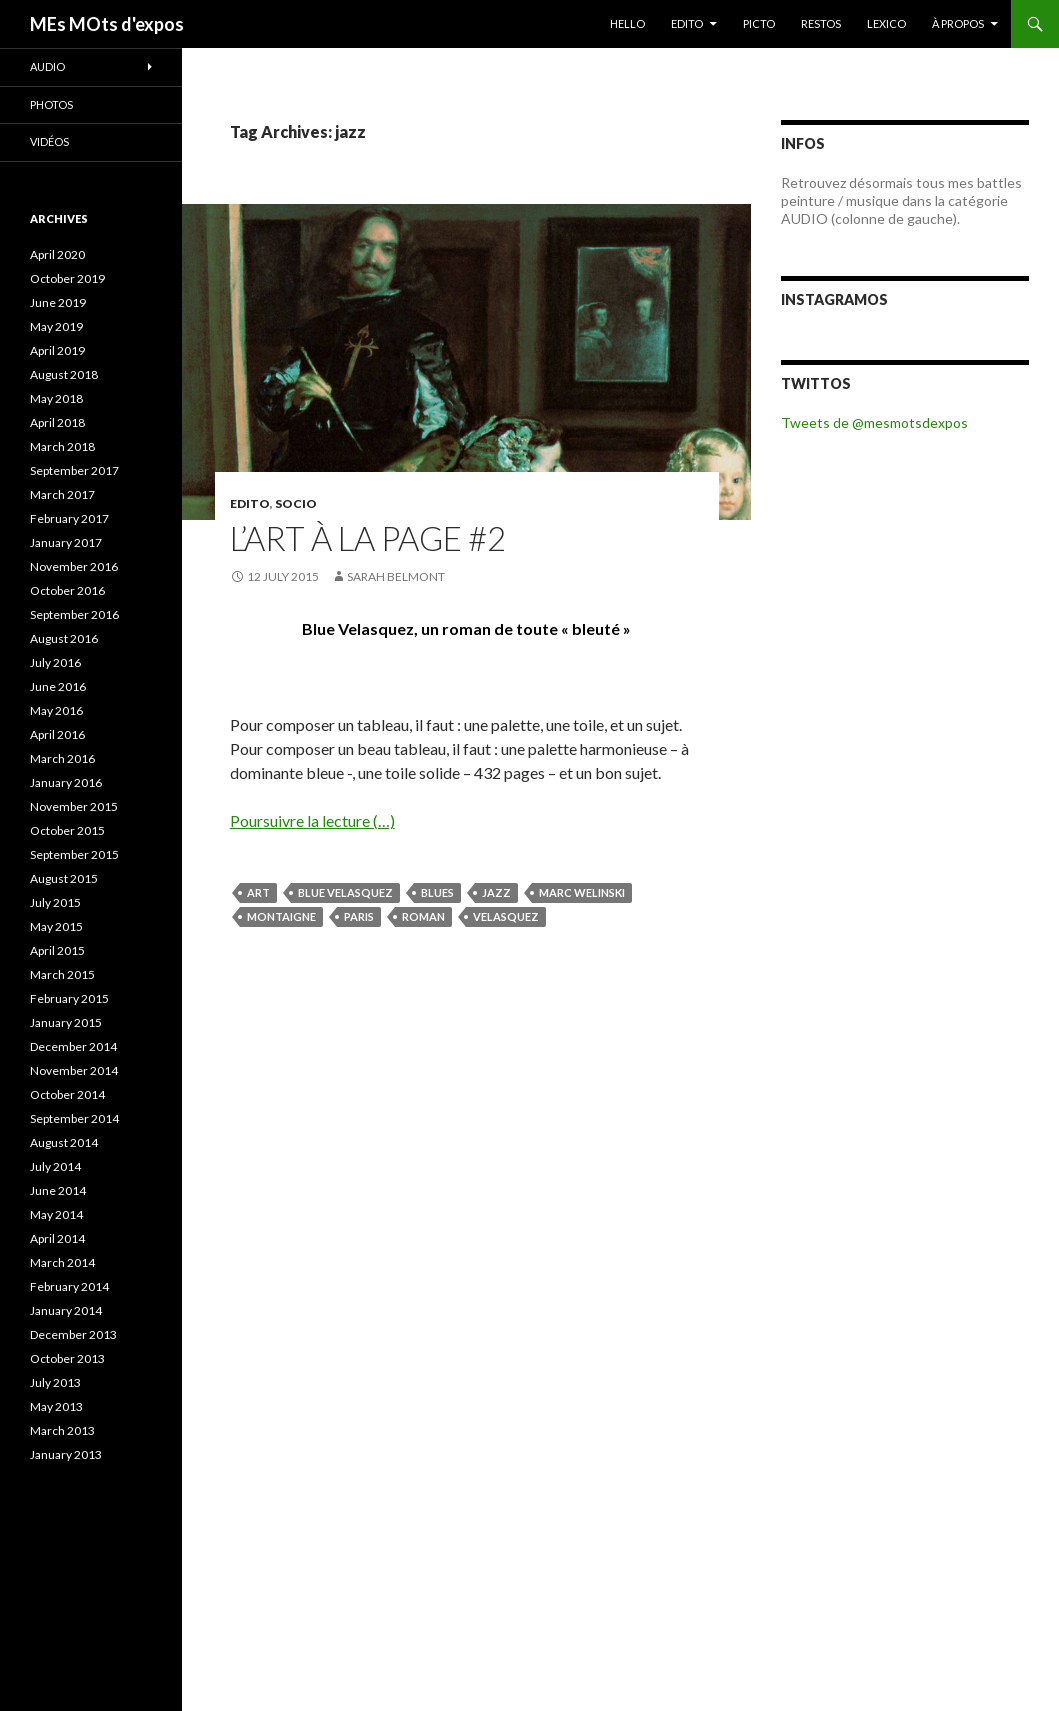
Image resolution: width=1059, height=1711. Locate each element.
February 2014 (69, 1286)
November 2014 (74, 1070)
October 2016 (67, 590)
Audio (47, 66)
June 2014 (58, 1190)
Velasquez (506, 916)
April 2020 (57, 254)
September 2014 (74, 1118)
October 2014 (67, 1094)
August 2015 (64, 878)
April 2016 (57, 734)
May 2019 (56, 326)
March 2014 (62, 1262)
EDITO (687, 23)
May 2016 (56, 710)
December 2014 (73, 1046)
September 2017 (74, 470)
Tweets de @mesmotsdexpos (874, 422)
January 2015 (66, 1022)
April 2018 (57, 422)
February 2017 (69, 518)
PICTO (759, 23)
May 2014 (56, 1214)
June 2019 (58, 302)
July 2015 (55, 902)
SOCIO (296, 503)
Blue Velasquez (345, 892)
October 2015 (67, 830)
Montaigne (281, 916)
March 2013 (62, 1430)
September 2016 (74, 614)
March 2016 (62, 758)
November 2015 (74, 806)
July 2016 (55, 662)
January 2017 (66, 542)
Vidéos (49, 141)
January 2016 (66, 782)
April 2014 (57, 1238)
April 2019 (57, 350)
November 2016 (74, 566)
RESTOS (821, 23)
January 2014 (66, 1310)
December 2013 (73, 1334)
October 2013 (67, 1358)
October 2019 (67, 278)
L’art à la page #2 (368, 538)
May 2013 (56, 1406)
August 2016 (64, 638)
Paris (359, 916)
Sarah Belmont (396, 576)
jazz (496, 892)
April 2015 (57, 950)
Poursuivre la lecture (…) (312, 820)
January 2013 (66, 1454)
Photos (51, 104)
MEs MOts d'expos (107, 24)
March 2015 (62, 974)
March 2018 (62, 446)
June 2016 (58, 686)
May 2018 (56, 398)
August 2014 (64, 1142)
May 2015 (56, 926)
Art (258, 892)
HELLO (627, 23)
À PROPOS (958, 23)
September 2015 (74, 854)
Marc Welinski (582, 892)
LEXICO (886, 23)
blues (437, 892)
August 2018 (64, 374)
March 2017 (62, 494)
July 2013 (55, 1382)
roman (423, 916)
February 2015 (69, 998)
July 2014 (55, 1166)
